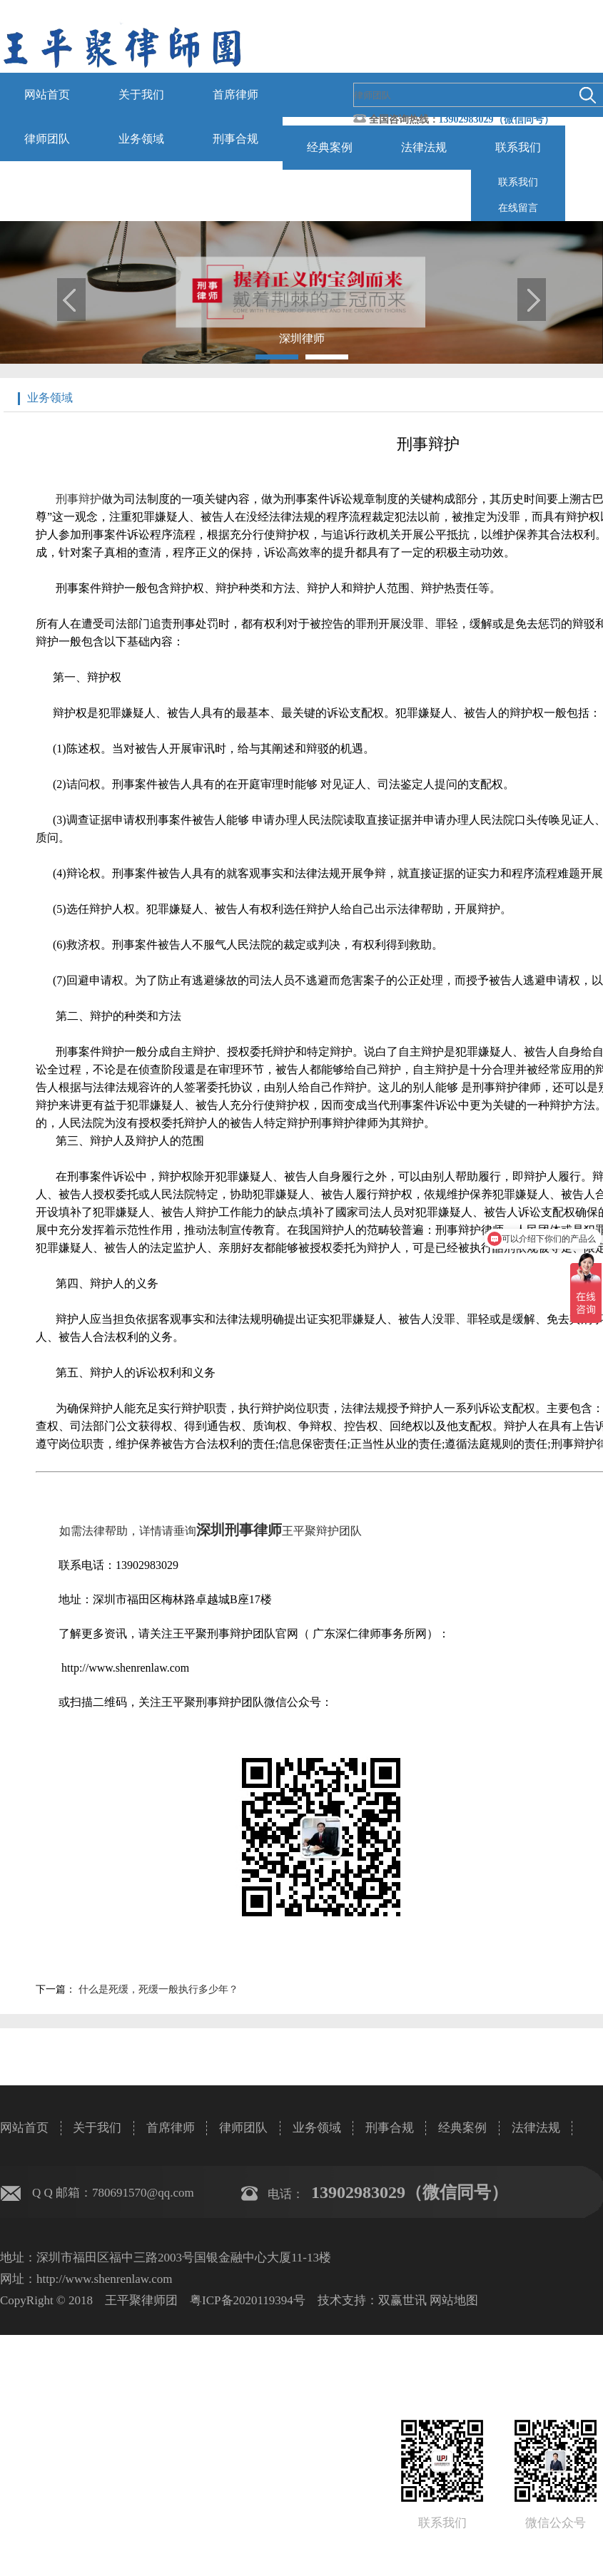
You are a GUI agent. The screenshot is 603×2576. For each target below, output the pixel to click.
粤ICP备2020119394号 (247, 2300)
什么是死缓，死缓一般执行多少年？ (157, 1989)
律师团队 (47, 139)
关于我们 (141, 94)
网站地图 (454, 2300)
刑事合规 (235, 139)
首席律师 (235, 94)
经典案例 (330, 147)
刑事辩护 (78, 499)
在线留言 (518, 208)
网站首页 (47, 94)
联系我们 (518, 147)
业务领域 (141, 139)
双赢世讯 (402, 2300)
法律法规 (424, 147)
